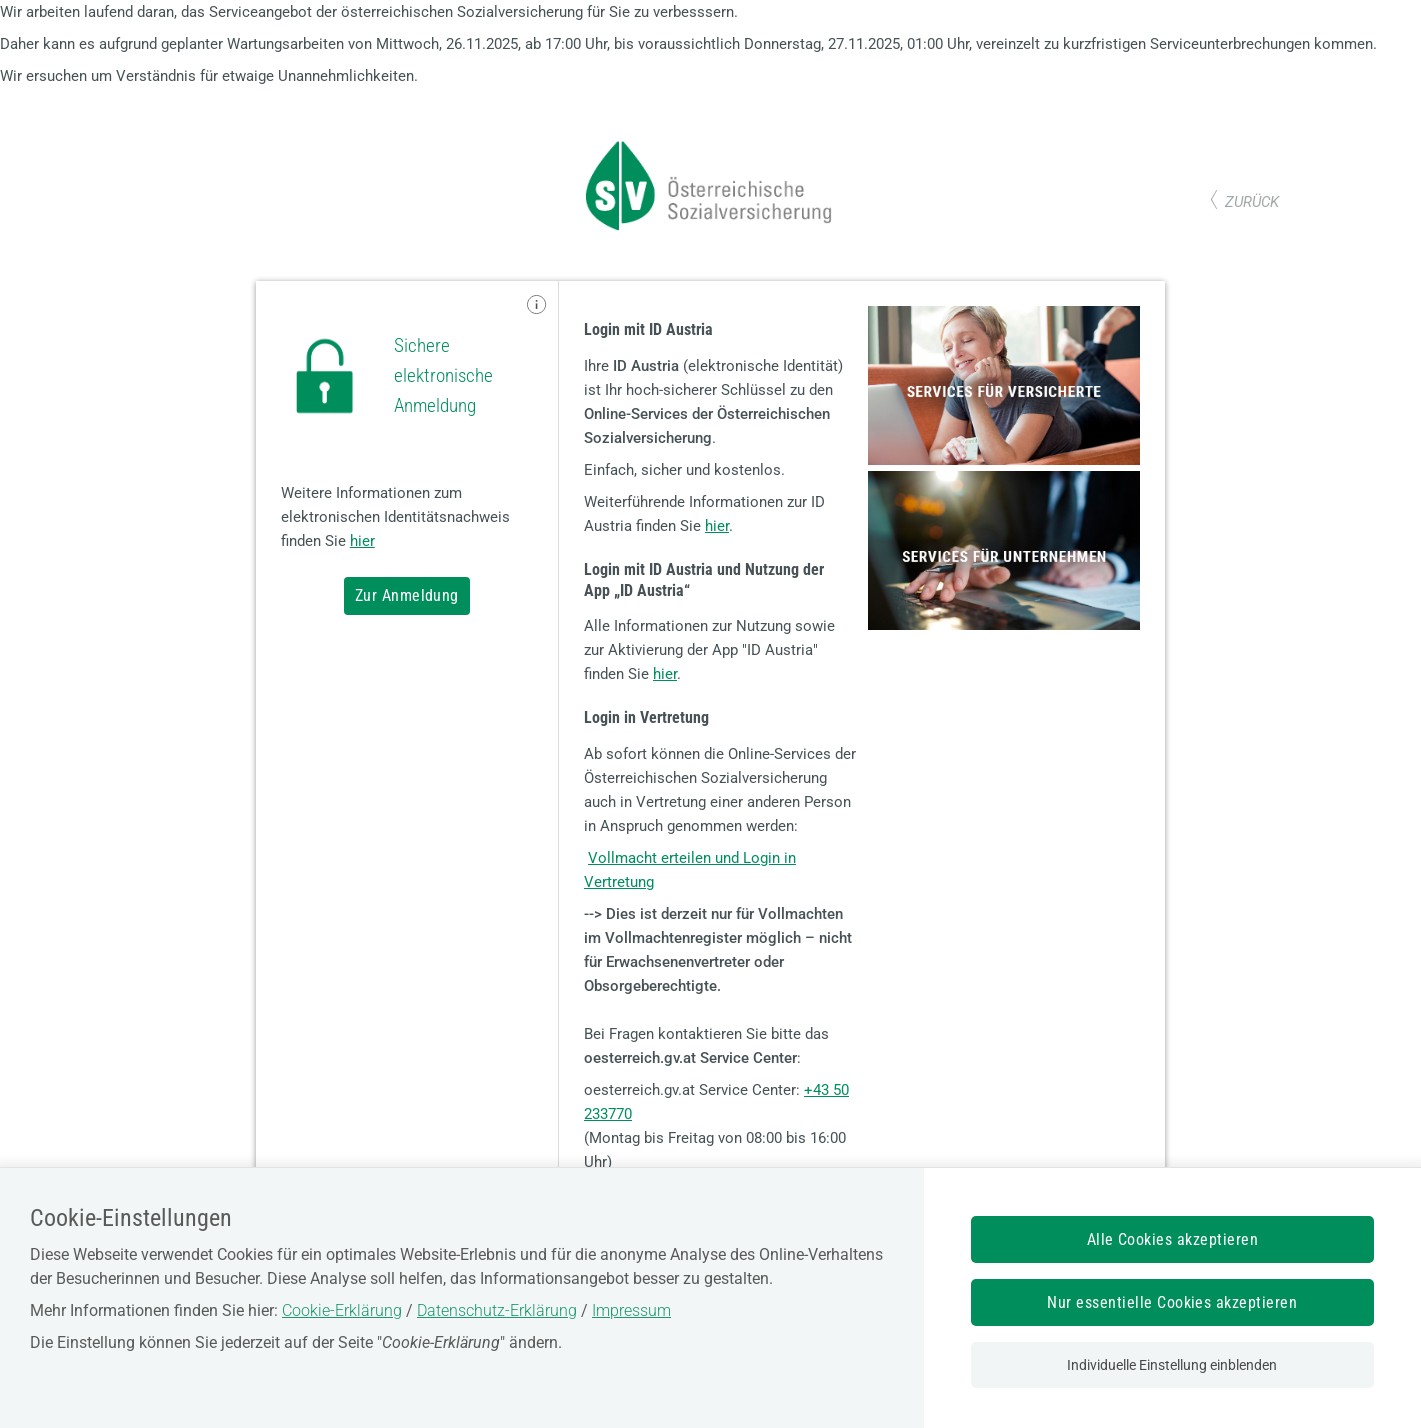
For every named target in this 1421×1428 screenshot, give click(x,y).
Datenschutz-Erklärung (497, 1310)
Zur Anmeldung (407, 595)
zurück (1252, 202)
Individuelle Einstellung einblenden (1172, 1365)
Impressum (631, 1310)
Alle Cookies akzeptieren (1173, 1239)
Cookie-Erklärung (342, 1310)
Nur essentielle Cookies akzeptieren (1172, 1302)
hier (362, 541)
